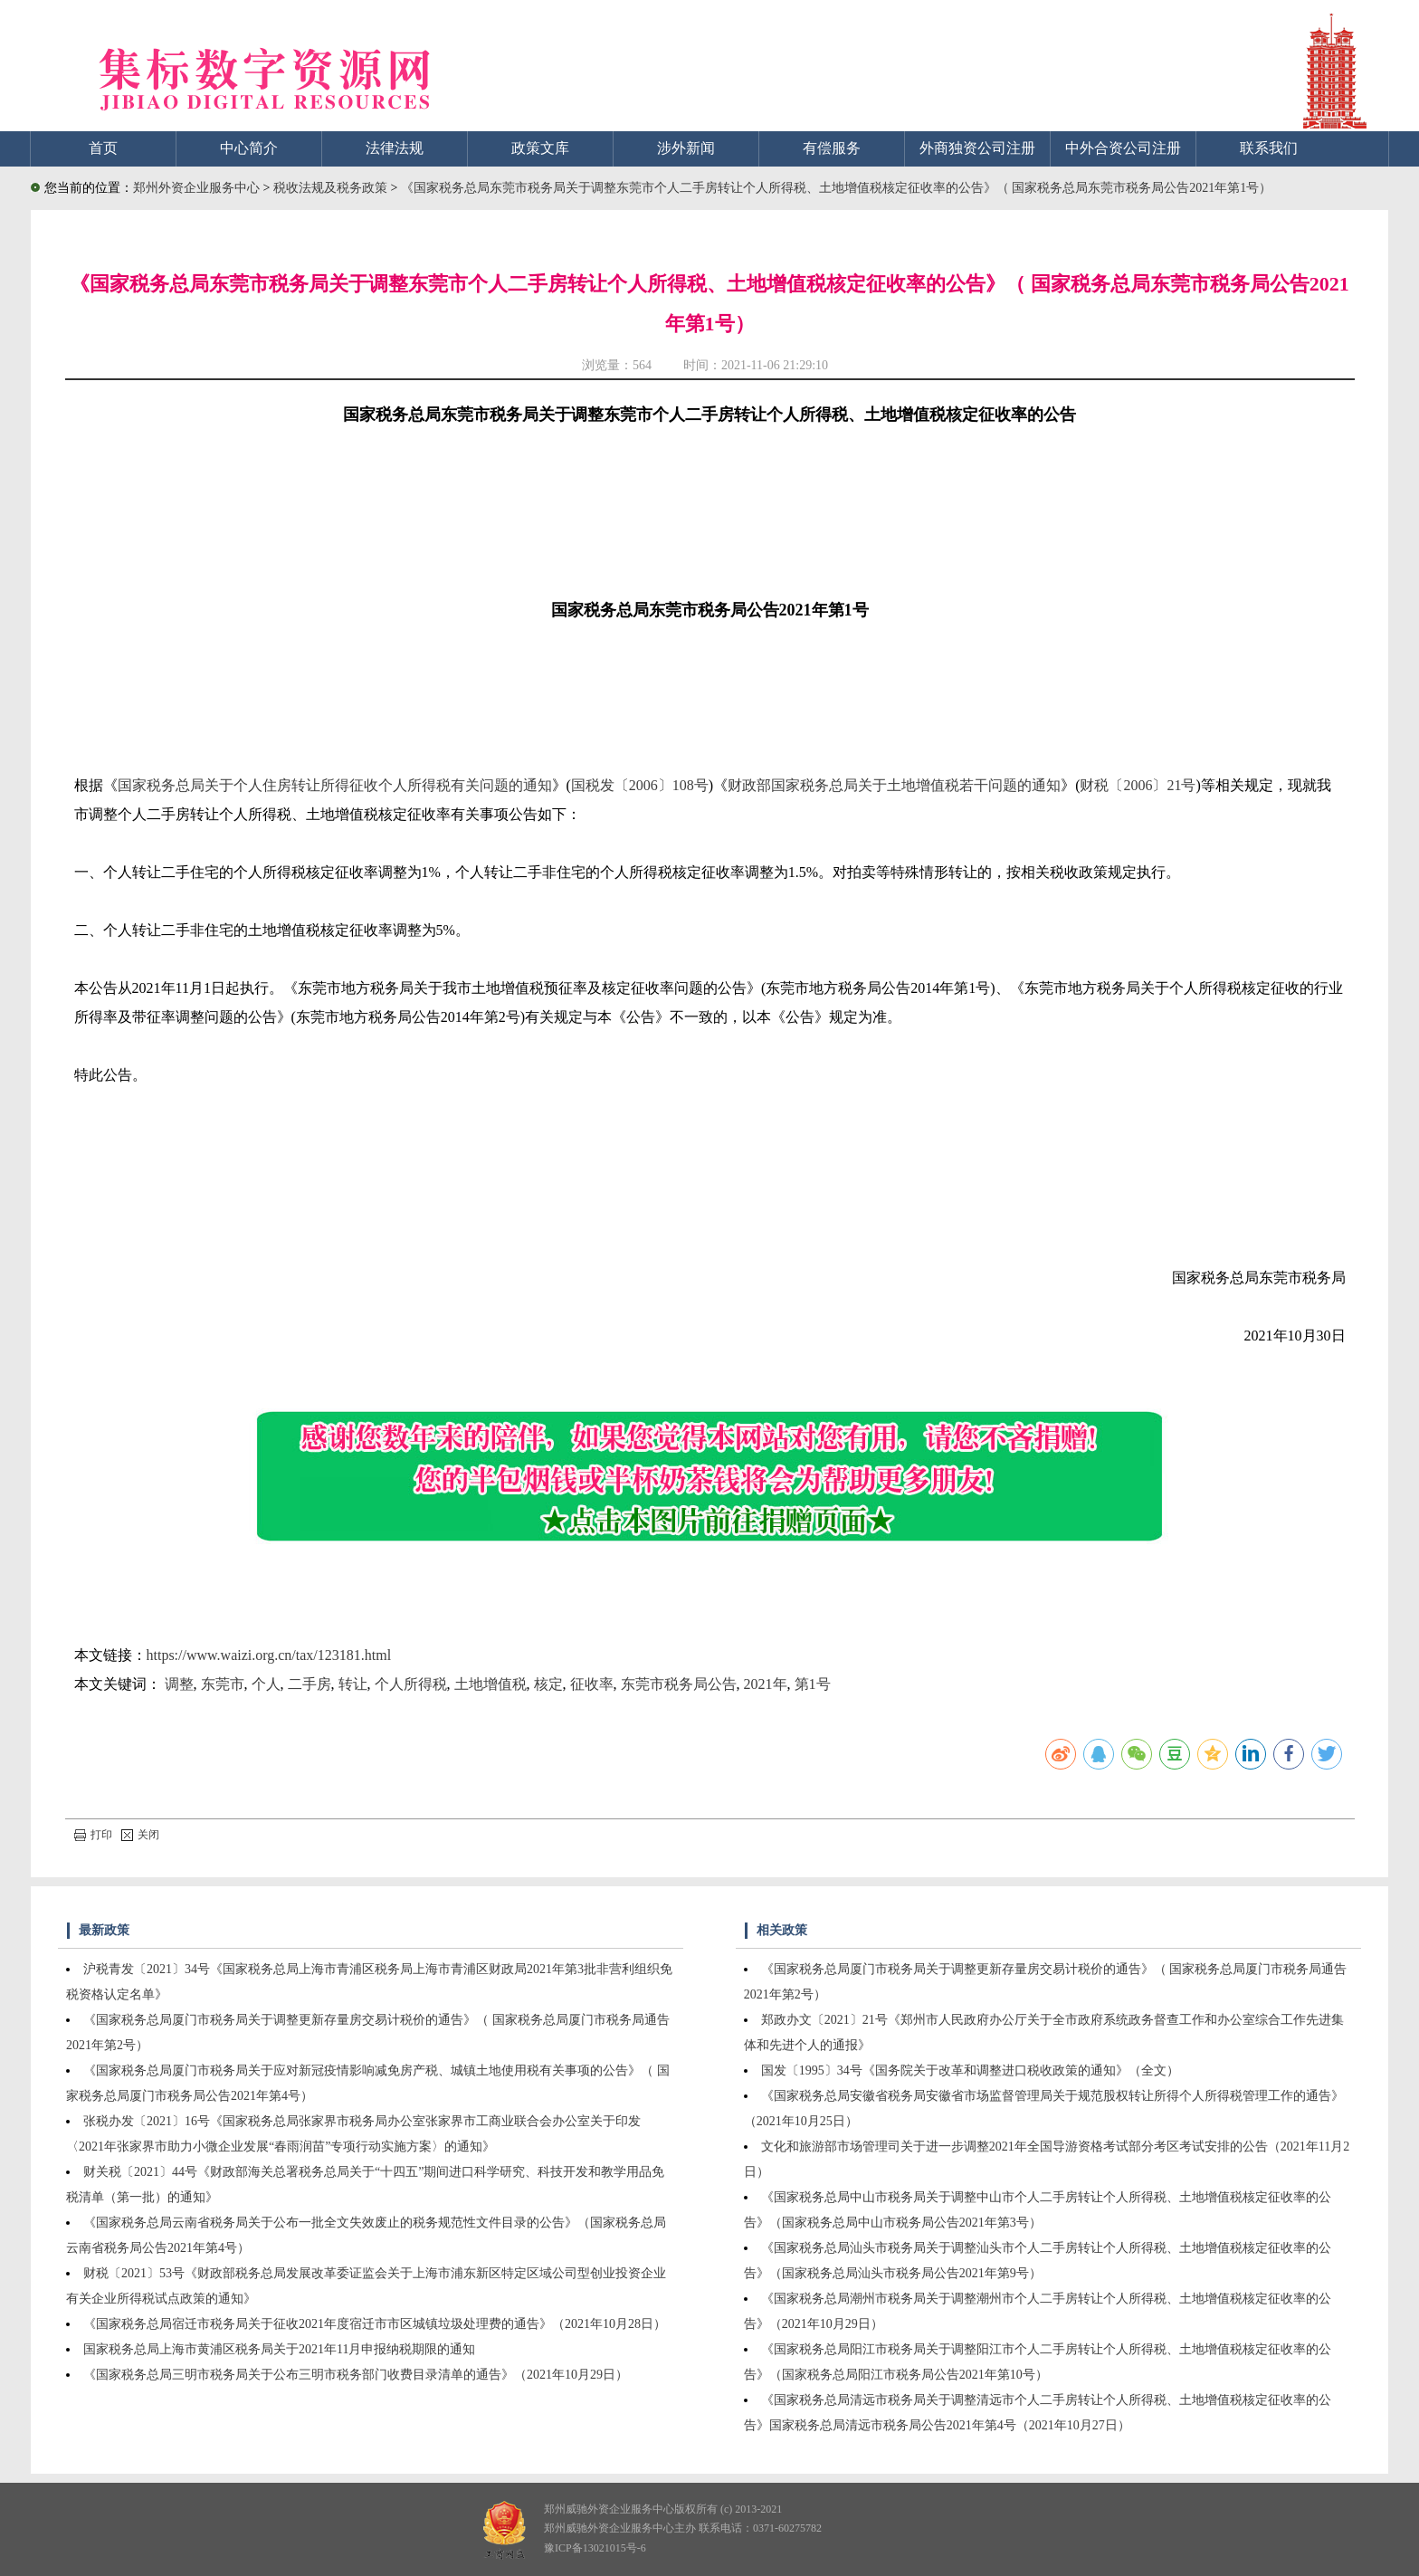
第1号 (813, 1684)
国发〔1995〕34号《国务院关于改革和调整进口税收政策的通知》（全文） (970, 2070)
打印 (93, 1834)
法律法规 (395, 148)
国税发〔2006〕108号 (640, 785)
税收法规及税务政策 (332, 188)
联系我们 (1269, 148)
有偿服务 (832, 148)
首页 (103, 148)
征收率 (592, 1684)
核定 (548, 1684)
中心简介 (249, 148)
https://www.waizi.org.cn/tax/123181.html (269, 1655)
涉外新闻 (686, 148)
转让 (352, 1684)
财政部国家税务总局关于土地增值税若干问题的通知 (894, 785)
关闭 (140, 1834)
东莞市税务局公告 (679, 1684)
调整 (179, 1684)
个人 (266, 1684)
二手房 (309, 1684)
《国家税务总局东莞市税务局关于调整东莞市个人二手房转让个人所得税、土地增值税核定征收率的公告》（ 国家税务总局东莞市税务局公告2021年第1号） (836, 188)
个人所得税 (411, 1684)
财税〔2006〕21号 (1137, 785)
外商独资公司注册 (977, 148)
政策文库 (540, 148)
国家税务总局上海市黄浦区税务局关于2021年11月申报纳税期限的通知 (279, 2349)
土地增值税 (490, 1684)
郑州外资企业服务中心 (196, 188)
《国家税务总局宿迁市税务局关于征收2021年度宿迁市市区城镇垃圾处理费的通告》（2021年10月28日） (374, 2324)
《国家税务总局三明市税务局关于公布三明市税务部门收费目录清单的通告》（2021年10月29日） (355, 2374)
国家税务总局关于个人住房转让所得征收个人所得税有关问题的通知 (335, 785)
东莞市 (222, 1684)
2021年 (765, 1684)
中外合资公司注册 (1123, 148)
